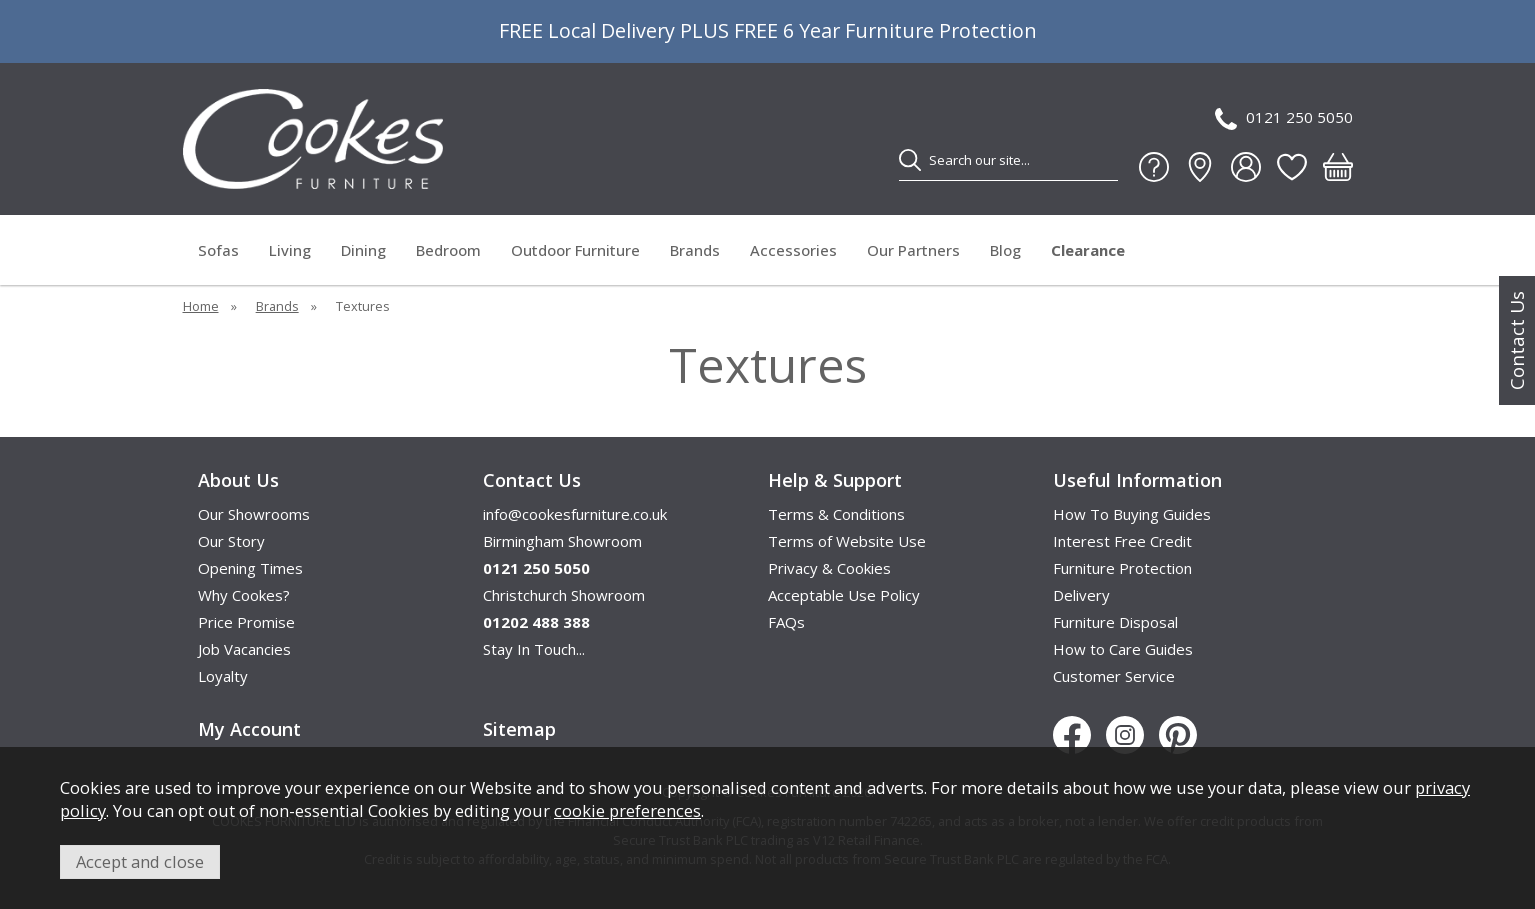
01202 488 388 (536, 622)
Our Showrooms (254, 514)
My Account (249, 729)
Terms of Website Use (847, 541)
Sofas (218, 250)
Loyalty (223, 676)
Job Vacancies (244, 649)
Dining (363, 250)
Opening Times (250, 568)
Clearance (1088, 250)
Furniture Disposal (1115, 622)
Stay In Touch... (534, 649)
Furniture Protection (1122, 568)
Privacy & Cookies (829, 568)
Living (290, 250)
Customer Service (1114, 676)
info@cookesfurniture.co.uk (575, 514)
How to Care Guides (1123, 649)
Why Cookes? (244, 595)
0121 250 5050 (1284, 118)
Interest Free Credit (1122, 541)
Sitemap (519, 729)
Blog (1005, 250)
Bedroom (448, 250)
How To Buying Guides (1132, 514)
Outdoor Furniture (575, 250)
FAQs (786, 622)
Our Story (231, 541)
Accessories (793, 250)
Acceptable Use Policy (844, 595)
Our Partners (913, 250)
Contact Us (1517, 340)
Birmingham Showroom (562, 541)
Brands (695, 250)
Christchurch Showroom (564, 595)
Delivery (1081, 595)
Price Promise (246, 622)
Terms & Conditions (836, 514)
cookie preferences (627, 810)
